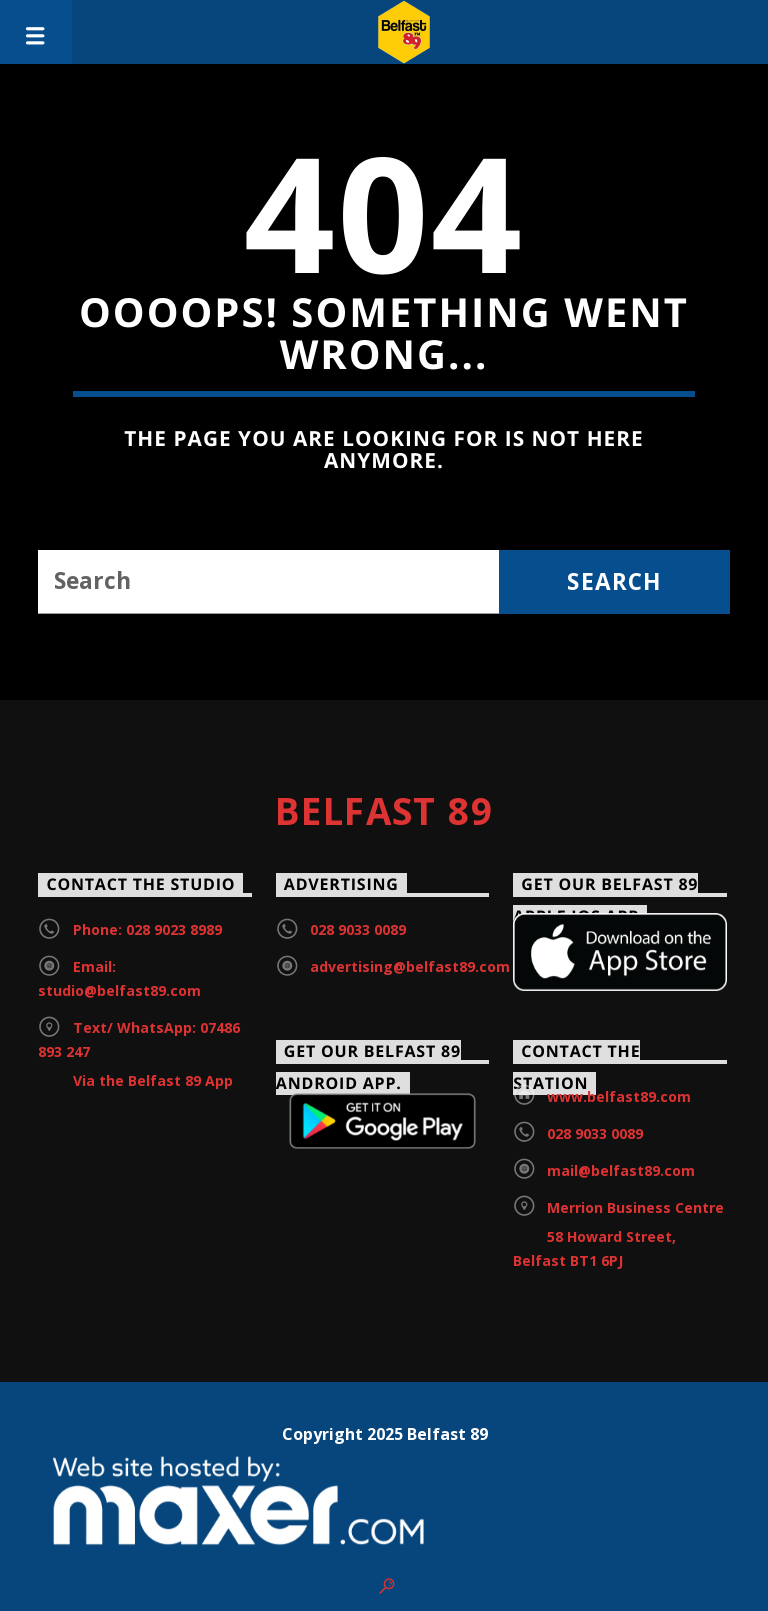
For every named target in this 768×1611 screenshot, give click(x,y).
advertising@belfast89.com (410, 966)
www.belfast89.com (619, 1096)
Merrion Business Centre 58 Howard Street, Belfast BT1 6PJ (618, 1234)
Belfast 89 (384, 811)
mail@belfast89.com (621, 1170)
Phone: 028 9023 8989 (147, 929)
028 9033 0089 (358, 929)
